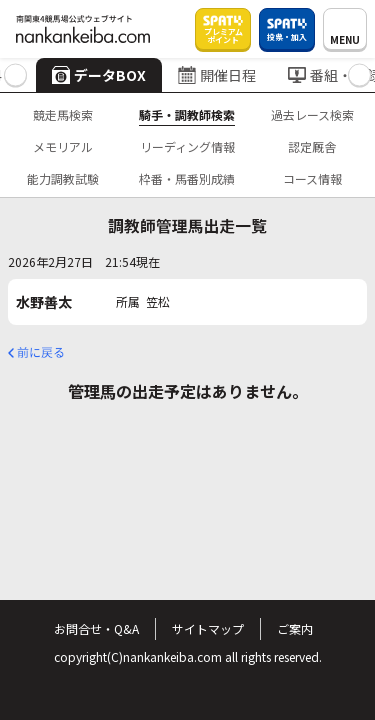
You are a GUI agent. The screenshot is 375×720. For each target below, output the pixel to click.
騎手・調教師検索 (187, 114)
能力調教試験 (63, 178)
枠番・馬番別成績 (187, 178)
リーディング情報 (187, 146)
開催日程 (217, 75)
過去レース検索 (312, 114)
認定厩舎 (312, 146)
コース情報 (312, 178)
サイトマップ (208, 628)
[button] (15, 75)
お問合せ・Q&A (96, 628)
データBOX (99, 75)
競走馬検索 (63, 114)
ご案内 (295, 628)
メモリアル (63, 146)
